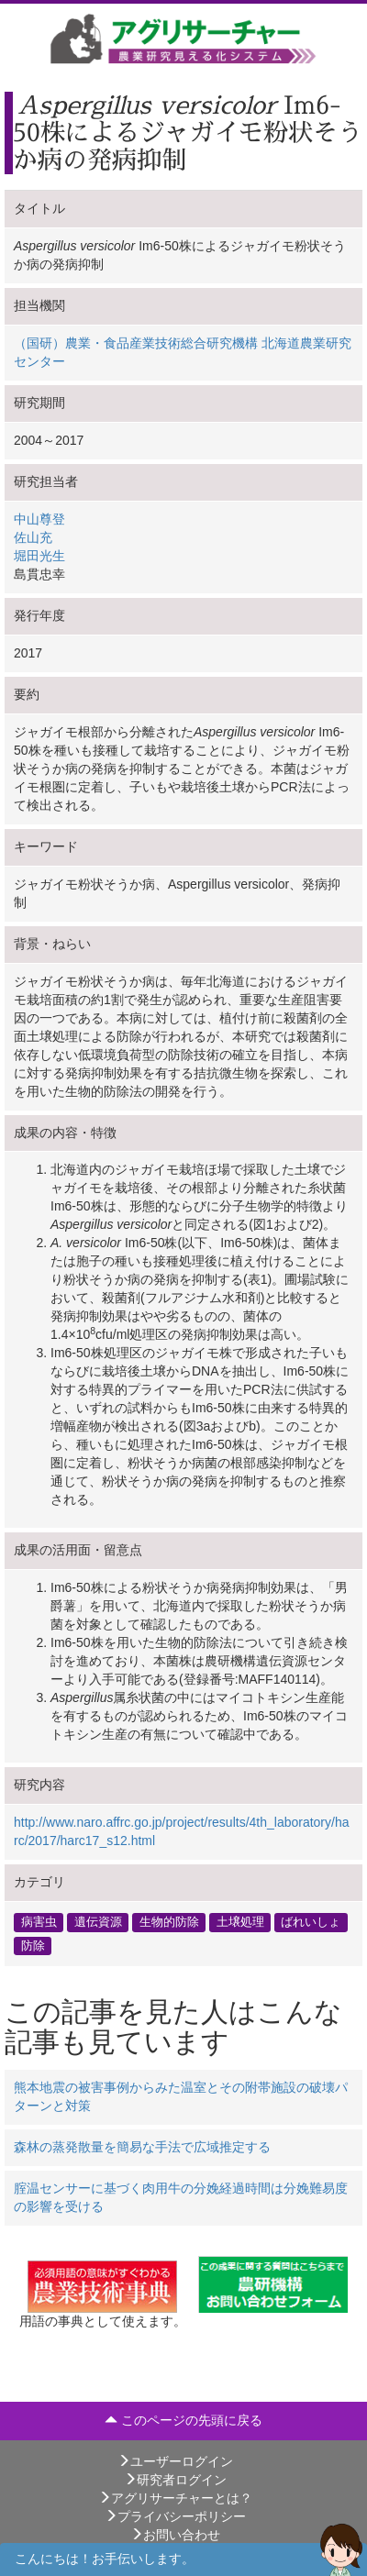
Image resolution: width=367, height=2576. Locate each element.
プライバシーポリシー (175, 2516)
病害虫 (39, 1922)
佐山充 (33, 537)
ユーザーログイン (175, 2461)
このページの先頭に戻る (183, 2420)
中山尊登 (39, 519)
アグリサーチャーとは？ (175, 2498)
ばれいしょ (310, 1922)
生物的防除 (169, 1922)
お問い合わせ (175, 2534)
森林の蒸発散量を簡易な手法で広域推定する (142, 2146)
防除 (33, 1945)
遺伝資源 (98, 1922)
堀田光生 (39, 555)
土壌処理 (240, 1922)
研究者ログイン (175, 2479)
